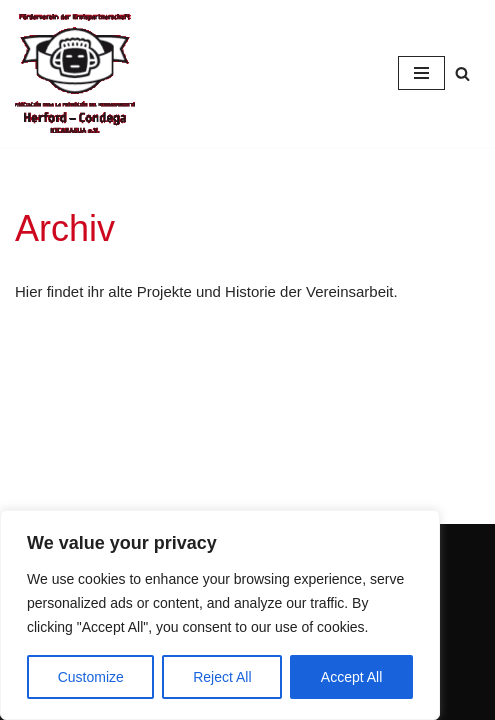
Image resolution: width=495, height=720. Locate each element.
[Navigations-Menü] (421, 73)
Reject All (222, 677)
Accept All (351, 677)
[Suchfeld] (462, 73)
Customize (91, 677)
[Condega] (75, 73)
